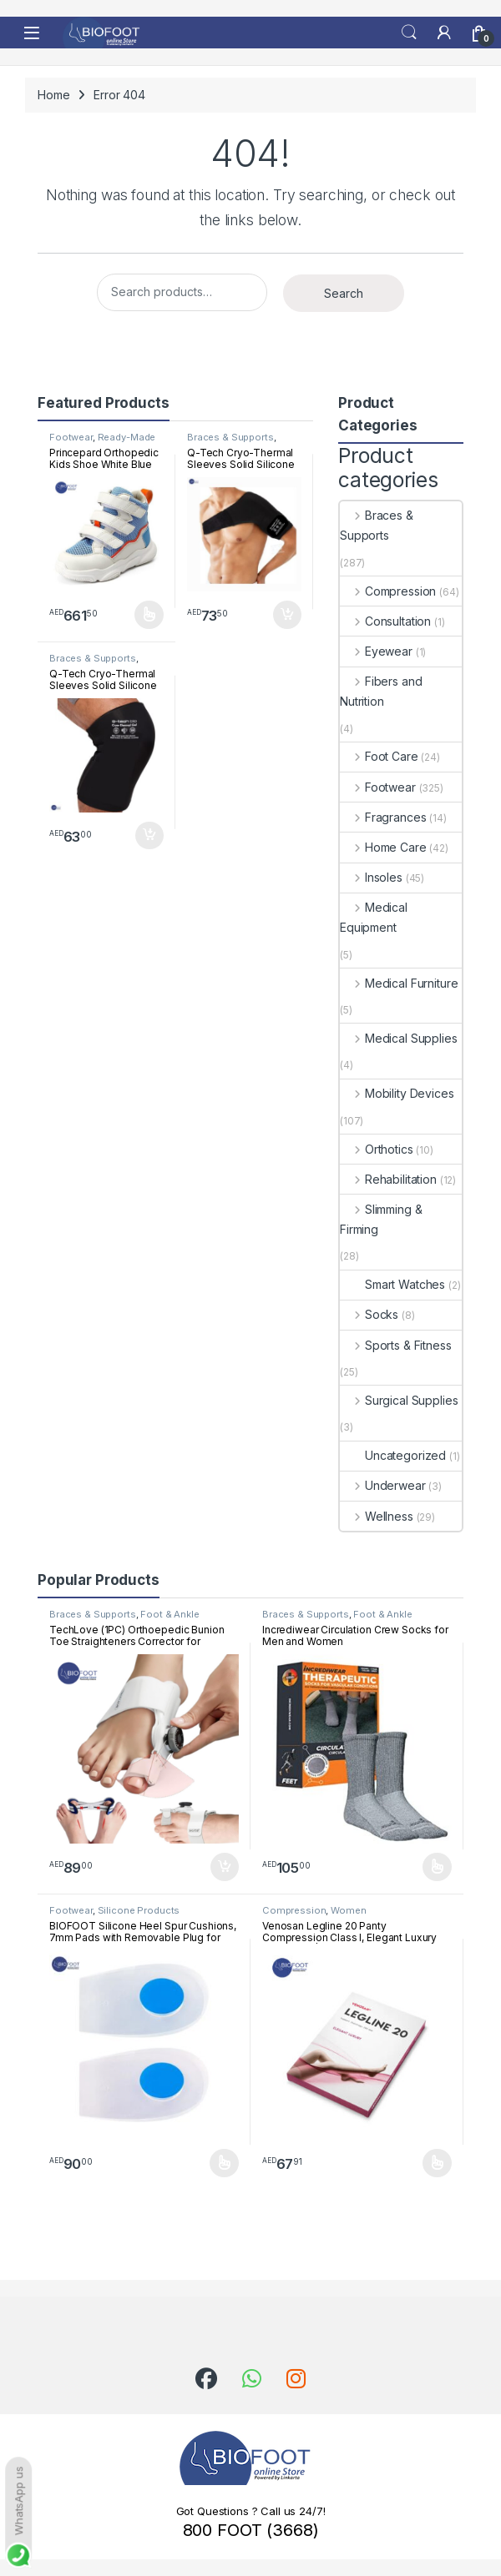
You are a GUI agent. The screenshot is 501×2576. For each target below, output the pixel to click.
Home (53, 95)
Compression (388, 591)
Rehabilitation (388, 1179)
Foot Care (379, 756)
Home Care (383, 847)
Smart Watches (392, 1284)
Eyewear (376, 651)
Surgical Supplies (399, 1400)
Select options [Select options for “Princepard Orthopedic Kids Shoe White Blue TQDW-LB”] (149, 615)
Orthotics (376, 1149)
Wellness (376, 1516)
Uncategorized (393, 1455)
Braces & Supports (230, 437)
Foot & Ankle (169, 1614)
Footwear (71, 437)
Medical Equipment (373, 917)
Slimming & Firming (381, 1219)
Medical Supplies (399, 1038)
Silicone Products (139, 1910)
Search (409, 32)
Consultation (385, 621)
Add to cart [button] (287, 615)
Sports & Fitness (396, 1345)
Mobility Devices (397, 1093)
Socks (369, 1314)
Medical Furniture (399, 983)
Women (348, 1910)
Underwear (383, 1485)
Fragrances (383, 817)
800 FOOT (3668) (251, 2530)
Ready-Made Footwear (102, 442)
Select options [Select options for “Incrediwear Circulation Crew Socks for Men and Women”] (437, 1867)
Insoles (371, 877)
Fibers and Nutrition (381, 691)
